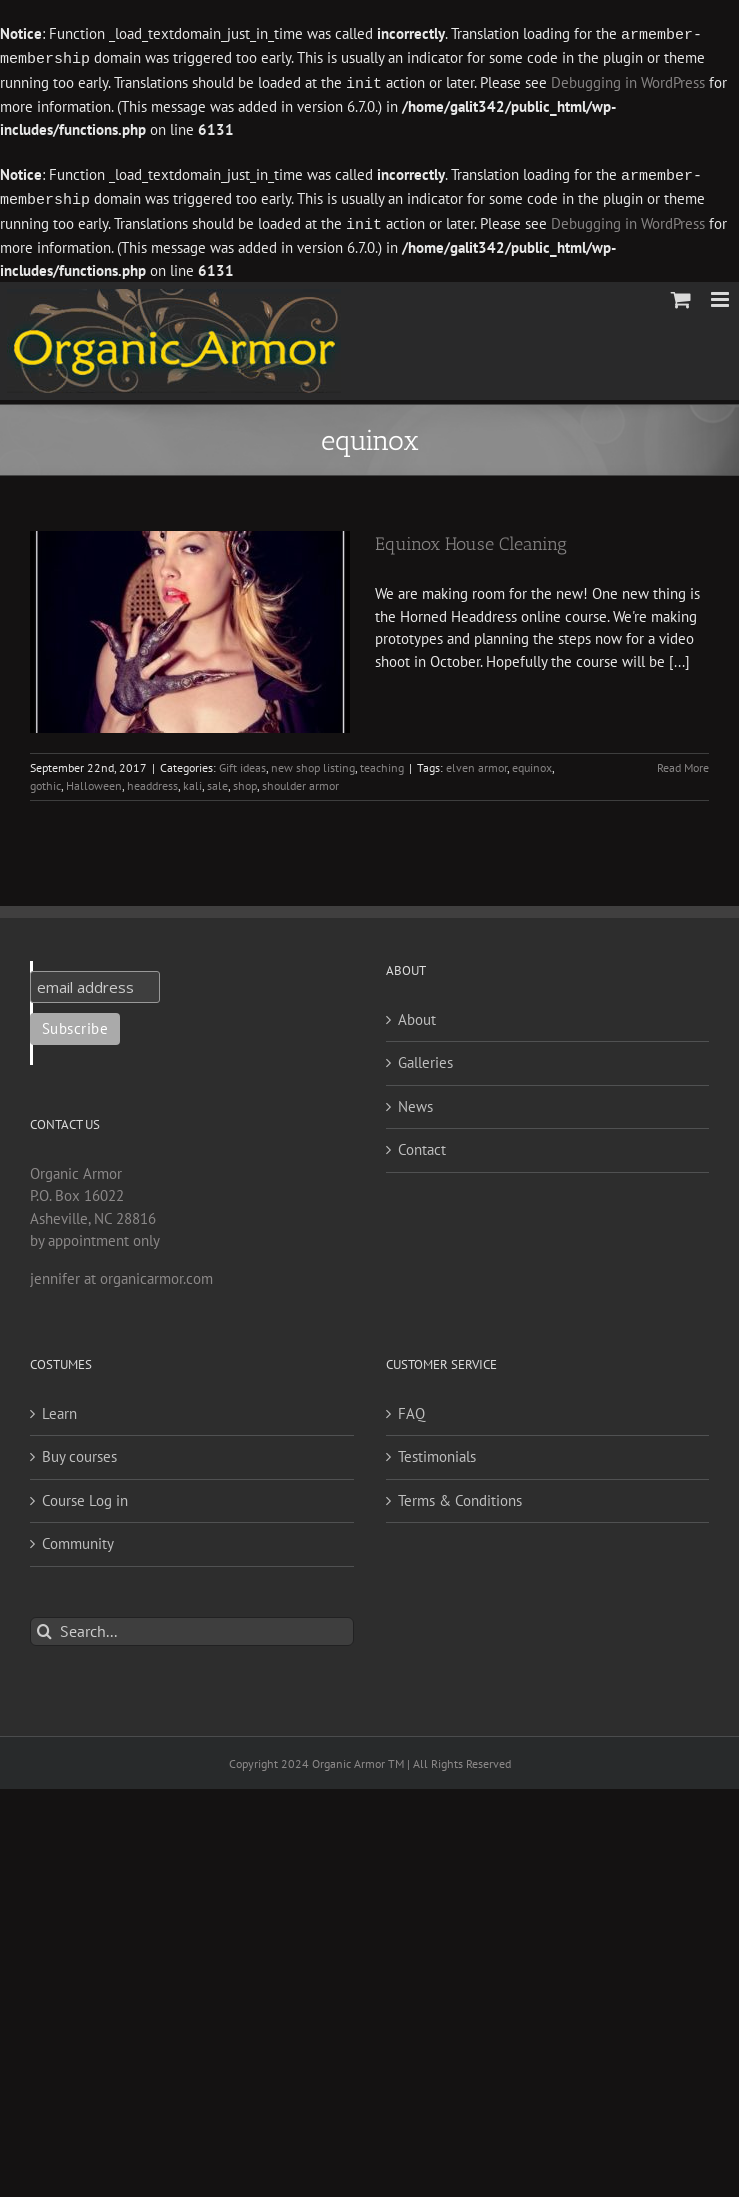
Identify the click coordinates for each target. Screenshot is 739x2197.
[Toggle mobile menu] (721, 293)
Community (78, 1537)
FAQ (411, 1407)
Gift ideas (242, 761)
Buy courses (79, 1450)
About (417, 1013)
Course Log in (85, 1494)
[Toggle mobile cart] (681, 293)
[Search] (44, 1625)
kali (192, 779)
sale (217, 779)
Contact (422, 1143)
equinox (532, 761)
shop (245, 779)
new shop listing (313, 761)
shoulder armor (300, 779)
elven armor (476, 761)
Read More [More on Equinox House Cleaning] (683, 761)
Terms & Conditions (460, 1494)
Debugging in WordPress (628, 81)
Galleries (425, 1056)
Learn (59, 1407)
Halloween (94, 779)
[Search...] (192, 1625)
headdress (152, 779)
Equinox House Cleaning (471, 538)
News (415, 1100)
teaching (382, 761)
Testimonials (437, 1450)
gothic (45, 779)
